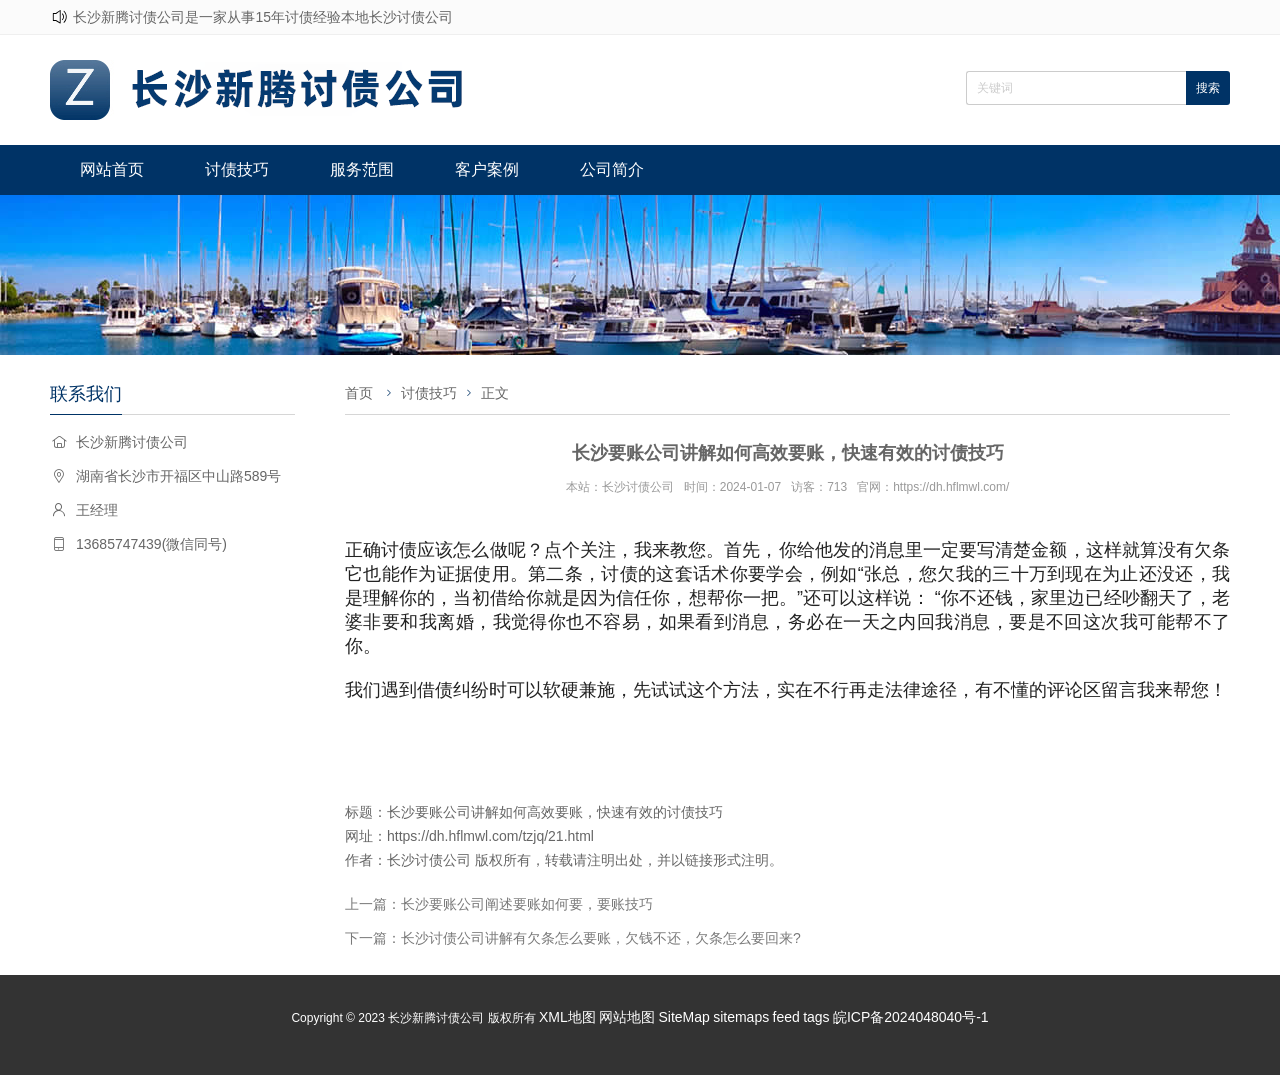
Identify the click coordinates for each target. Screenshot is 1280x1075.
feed (786, 1017)
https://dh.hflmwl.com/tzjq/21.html (490, 836)
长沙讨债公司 (429, 860)
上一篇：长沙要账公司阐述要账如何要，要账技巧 (499, 904)
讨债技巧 (237, 169)
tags (816, 1017)
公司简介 (612, 169)
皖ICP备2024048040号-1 (911, 1017)
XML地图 (567, 1017)
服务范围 (362, 169)
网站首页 (112, 169)
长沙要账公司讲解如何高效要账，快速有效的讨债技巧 (555, 812)
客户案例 (487, 169)
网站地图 (627, 1017)
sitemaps (741, 1017)
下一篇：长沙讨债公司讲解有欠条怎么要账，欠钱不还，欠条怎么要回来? (573, 938)
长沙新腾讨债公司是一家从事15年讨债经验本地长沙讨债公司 (263, 17)
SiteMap (683, 1017)
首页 (359, 393)
